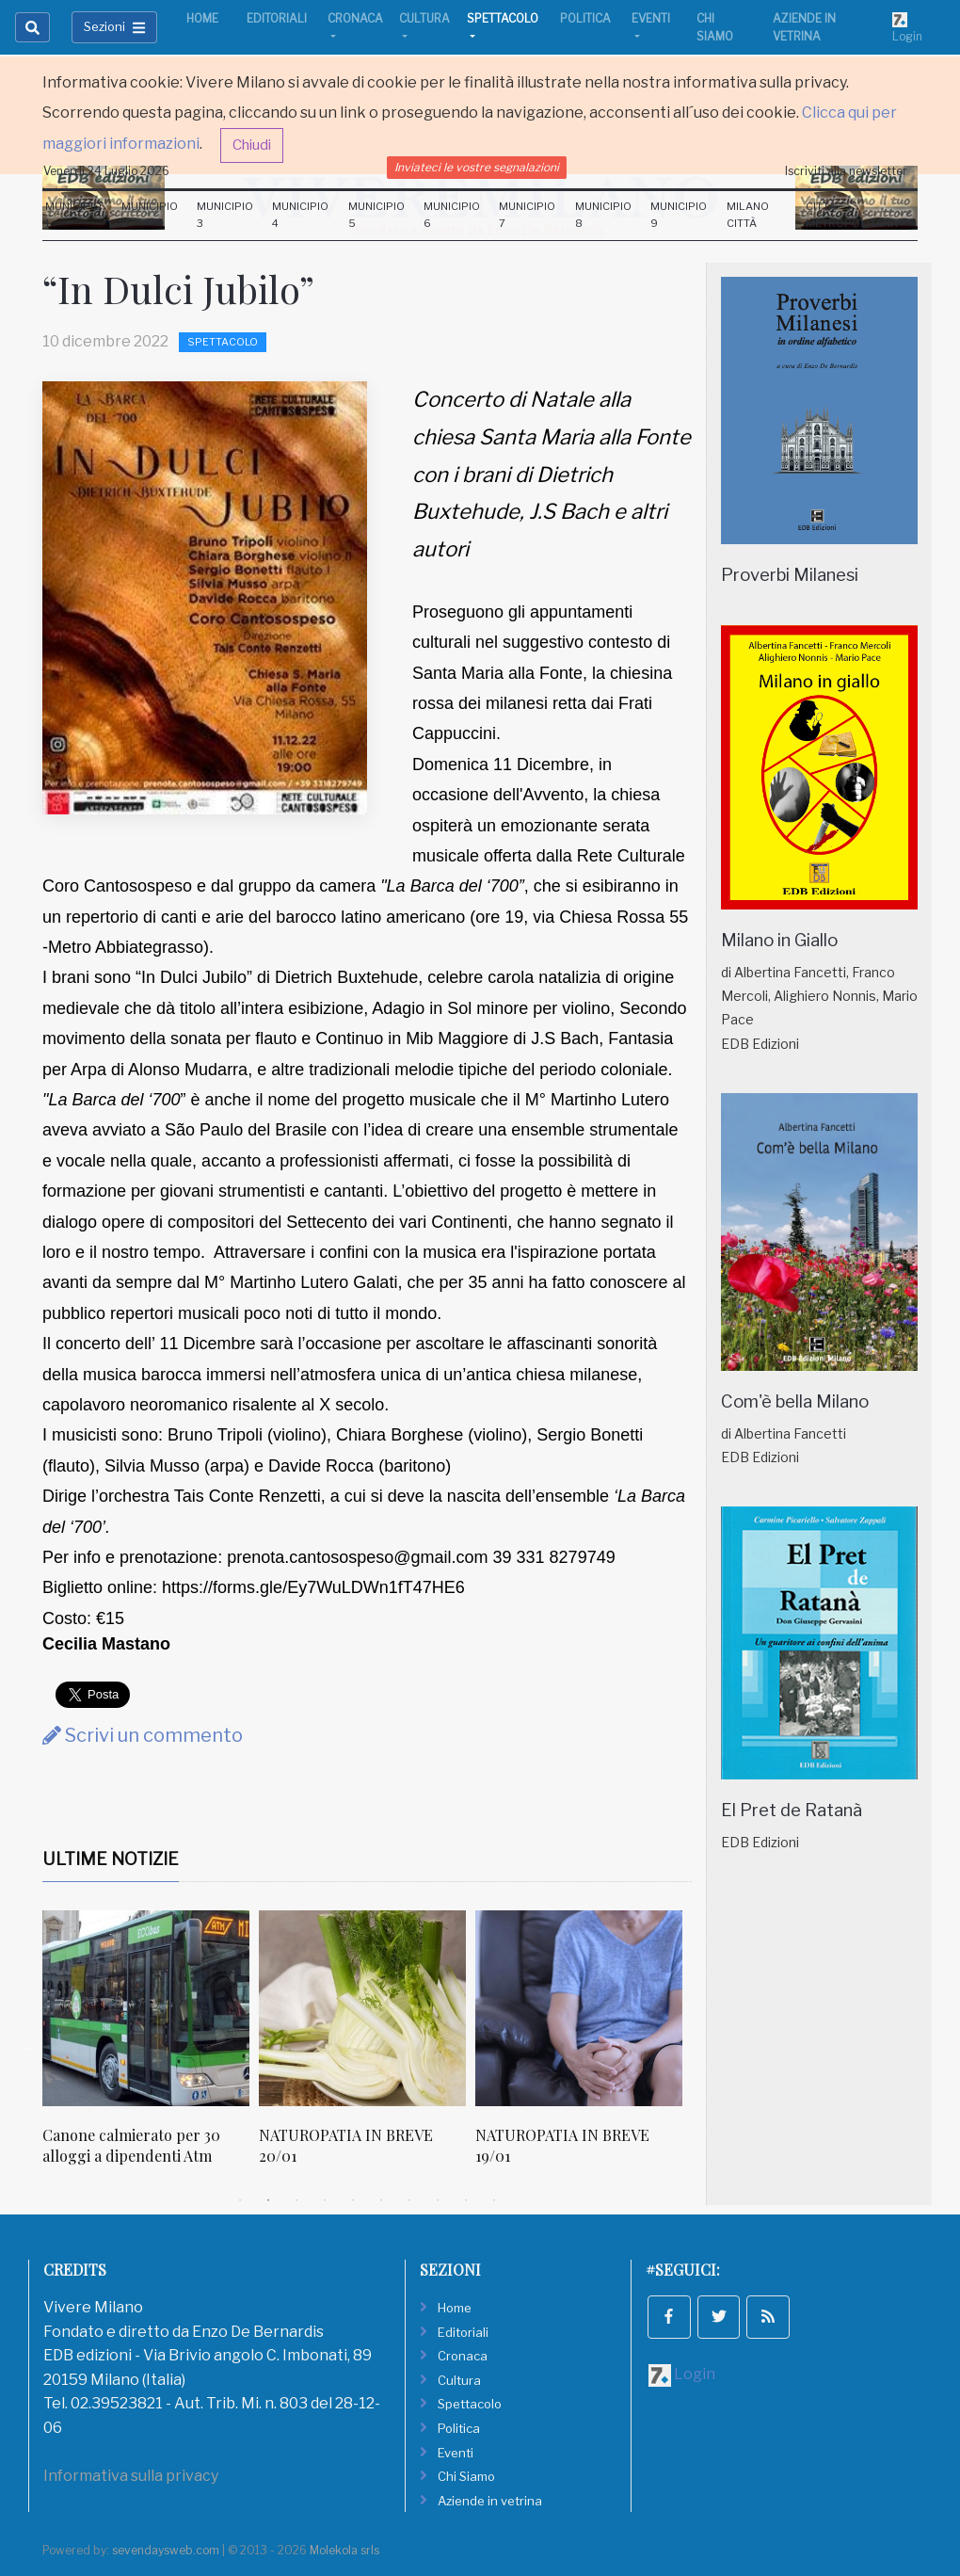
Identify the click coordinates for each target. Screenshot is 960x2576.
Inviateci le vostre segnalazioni (476, 167)
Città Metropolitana (852, 215)
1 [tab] (240, 2200)
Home (202, 18)
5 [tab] (353, 2200)
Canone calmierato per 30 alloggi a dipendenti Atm (131, 2145)
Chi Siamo (714, 27)
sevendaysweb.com (165, 2550)
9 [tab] (465, 2200)
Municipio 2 (149, 215)
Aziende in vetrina (804, 27)
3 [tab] (296, 2200)
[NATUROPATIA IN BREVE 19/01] (578, 2008)
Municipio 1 (73, 215)
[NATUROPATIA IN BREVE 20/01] (362, 2008)
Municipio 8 (603, 215)
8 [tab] (437, 2200)
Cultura (424, 18)
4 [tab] (324, 2200)
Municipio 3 (225, 215)
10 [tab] (494, 2200)
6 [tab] (381, 2200)
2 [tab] (268, 2200)
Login (907, 27)
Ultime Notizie (110, 1859)
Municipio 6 (452, 215)
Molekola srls (344, 2550)
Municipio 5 (376, 215)
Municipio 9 (678, 215)
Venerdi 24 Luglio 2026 (106, 171)
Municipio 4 (300, 215)
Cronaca (355, 18)
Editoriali (277, 18)
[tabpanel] (150, 2048)
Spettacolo (502, 18)
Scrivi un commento (142, 1735)
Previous (28, 2047)
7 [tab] (409, 2200)
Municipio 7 (527, 215)
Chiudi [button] (251, 145)
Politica (585, 18)
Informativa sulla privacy (130, 2476)
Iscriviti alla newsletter (846, 171)
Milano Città (748, 215)
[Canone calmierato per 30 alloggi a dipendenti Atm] (145, 2008)
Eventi (651, 18)
